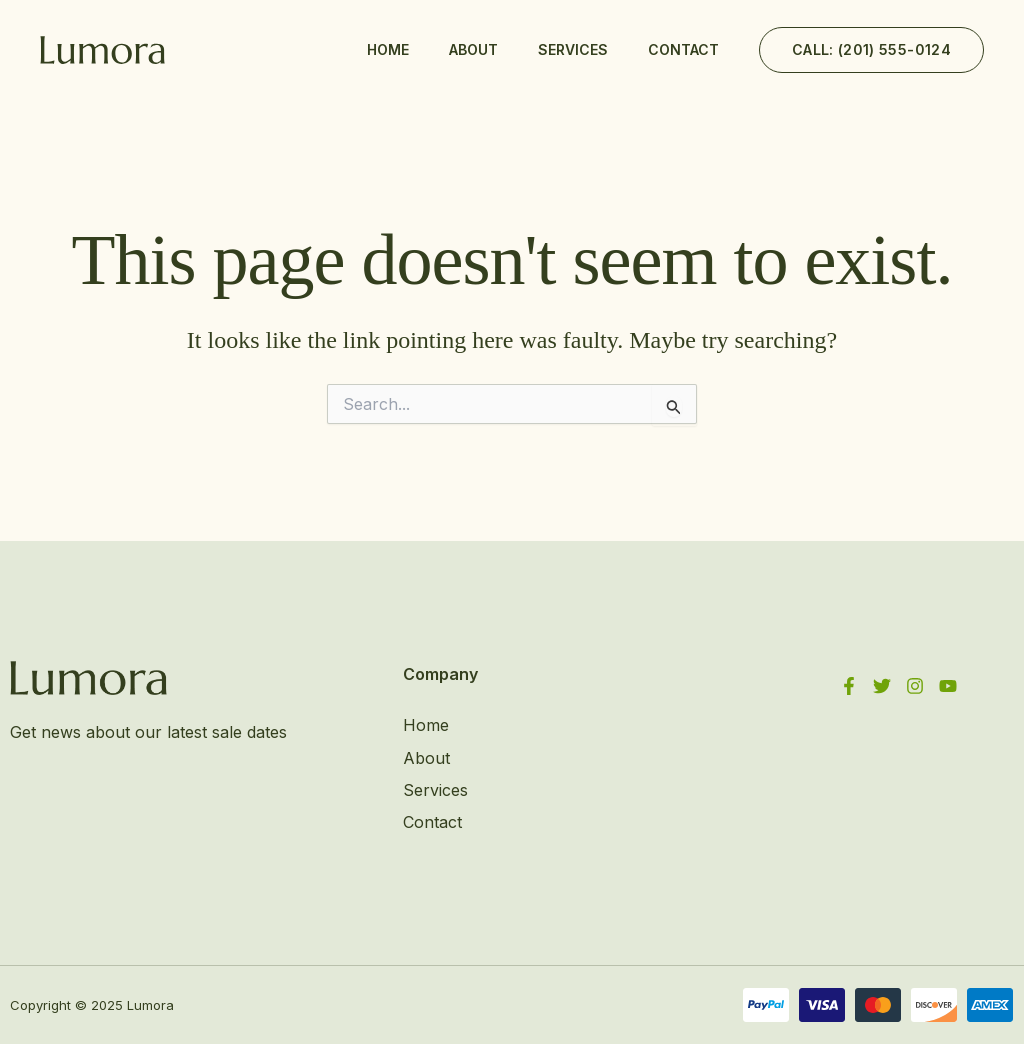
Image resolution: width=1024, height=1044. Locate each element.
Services (573, 49)
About (473, 49)
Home (388, 49)
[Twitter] (882, 686)
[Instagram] (915, 686)
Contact (683, 49)
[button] (871, 50)
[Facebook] (849, 686)
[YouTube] (948, 686)
